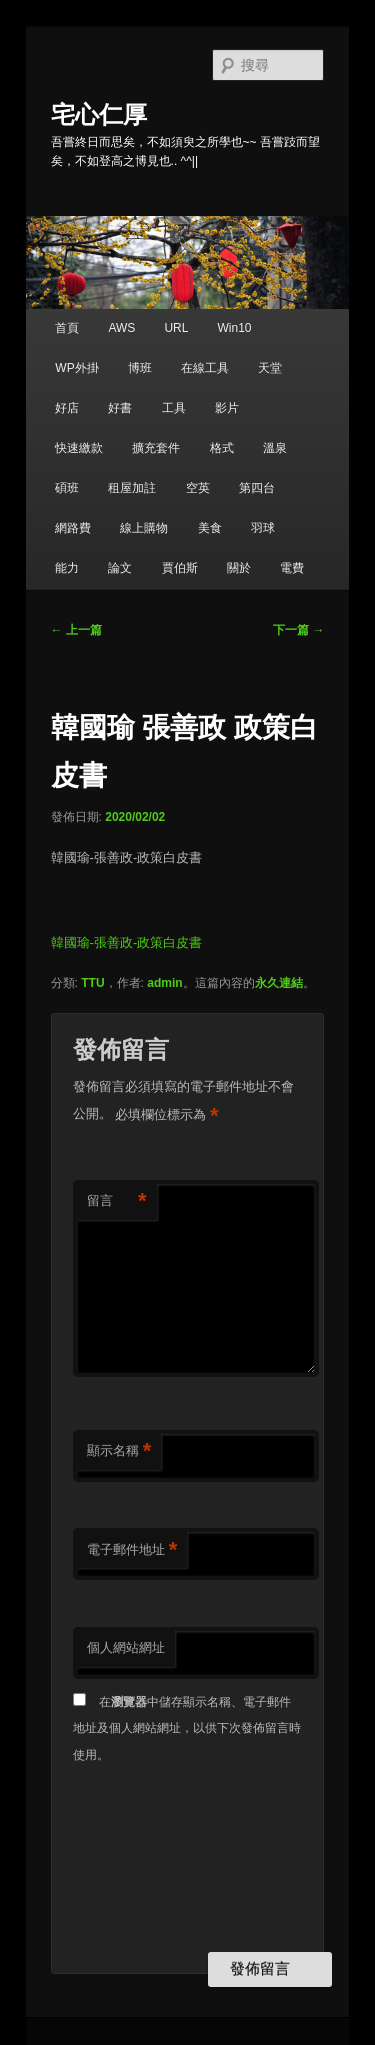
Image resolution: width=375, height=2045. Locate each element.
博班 (140, 368)
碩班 (67, 488)
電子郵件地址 (132, 1550)
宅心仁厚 (99, 114)
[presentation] (155, 1860)
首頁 (67, 328)
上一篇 (76, 630)
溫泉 (275, 448)
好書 (120, 408)
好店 (67, 408)
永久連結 (279, 983)
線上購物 (144, 528)
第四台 (257, 488)
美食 (210, 528)
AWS (121, 328)
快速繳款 (79, 448)
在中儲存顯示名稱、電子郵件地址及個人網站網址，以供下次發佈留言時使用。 (187, 1728)
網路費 (73, 528)
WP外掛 (76, 368)
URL (176, 328)
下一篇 (298, 630)
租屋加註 (132, 488)
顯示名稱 (119, 1451)
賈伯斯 (180, 568)
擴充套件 (156, 448)
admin (164, 983)
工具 (174, 408)
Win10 (235, 328)
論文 (120, 568)
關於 (239, 568)
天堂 (270, 368)
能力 (67, 568)
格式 (222, 448)
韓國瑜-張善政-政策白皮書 (127, 942)
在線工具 (205, 368)
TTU (92, 983)
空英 (198, 488)
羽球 (263, 528)
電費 (292, 568)
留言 (117, 1201)
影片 (227, 408)
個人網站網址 (126, 1647)
